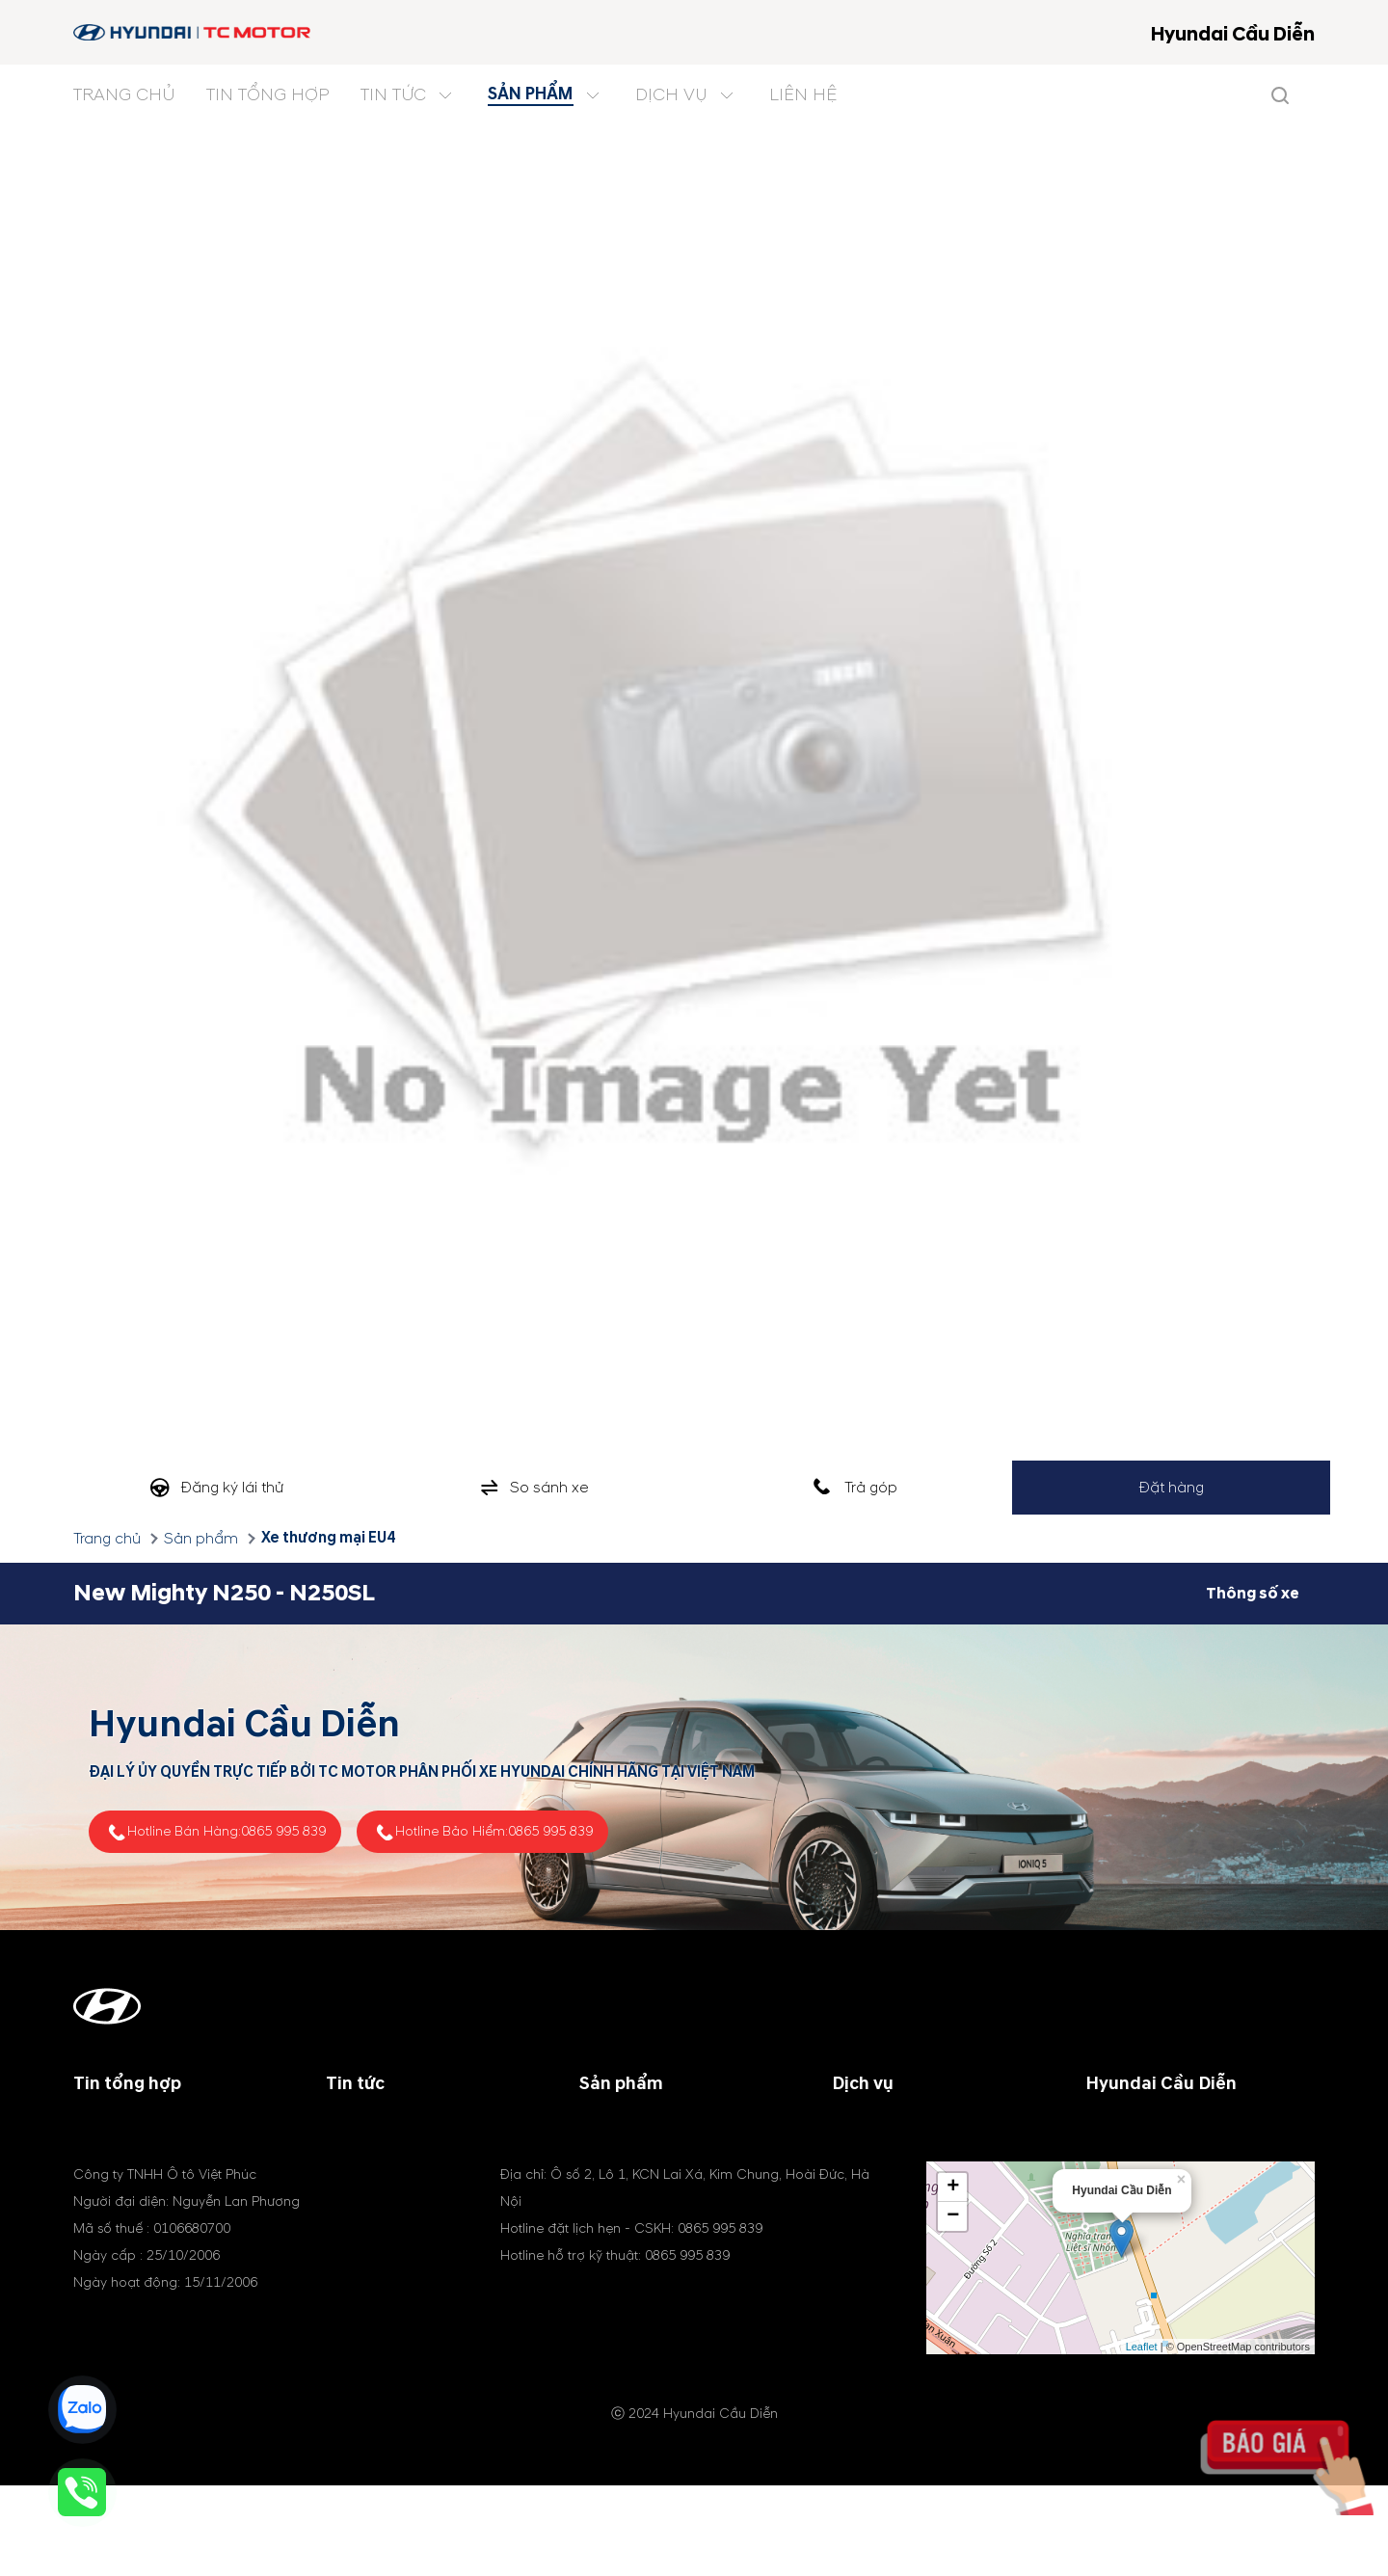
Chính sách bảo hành (904, 2150)
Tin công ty (366, 2126)
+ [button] (953, 2280)
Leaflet (1142, 2439)
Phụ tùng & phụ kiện (902, 2173)
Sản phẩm (201, 1538)
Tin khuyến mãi (379, 2150)
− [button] (953, 2308)
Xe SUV (604, 2150)
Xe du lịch (614, 2126)
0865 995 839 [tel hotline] (283, 1831)
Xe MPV (605, 2173)
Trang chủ (107, 1538)
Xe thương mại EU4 (328, 1537)
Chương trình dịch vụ (906, 2126)
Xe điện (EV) (623, 2196)
